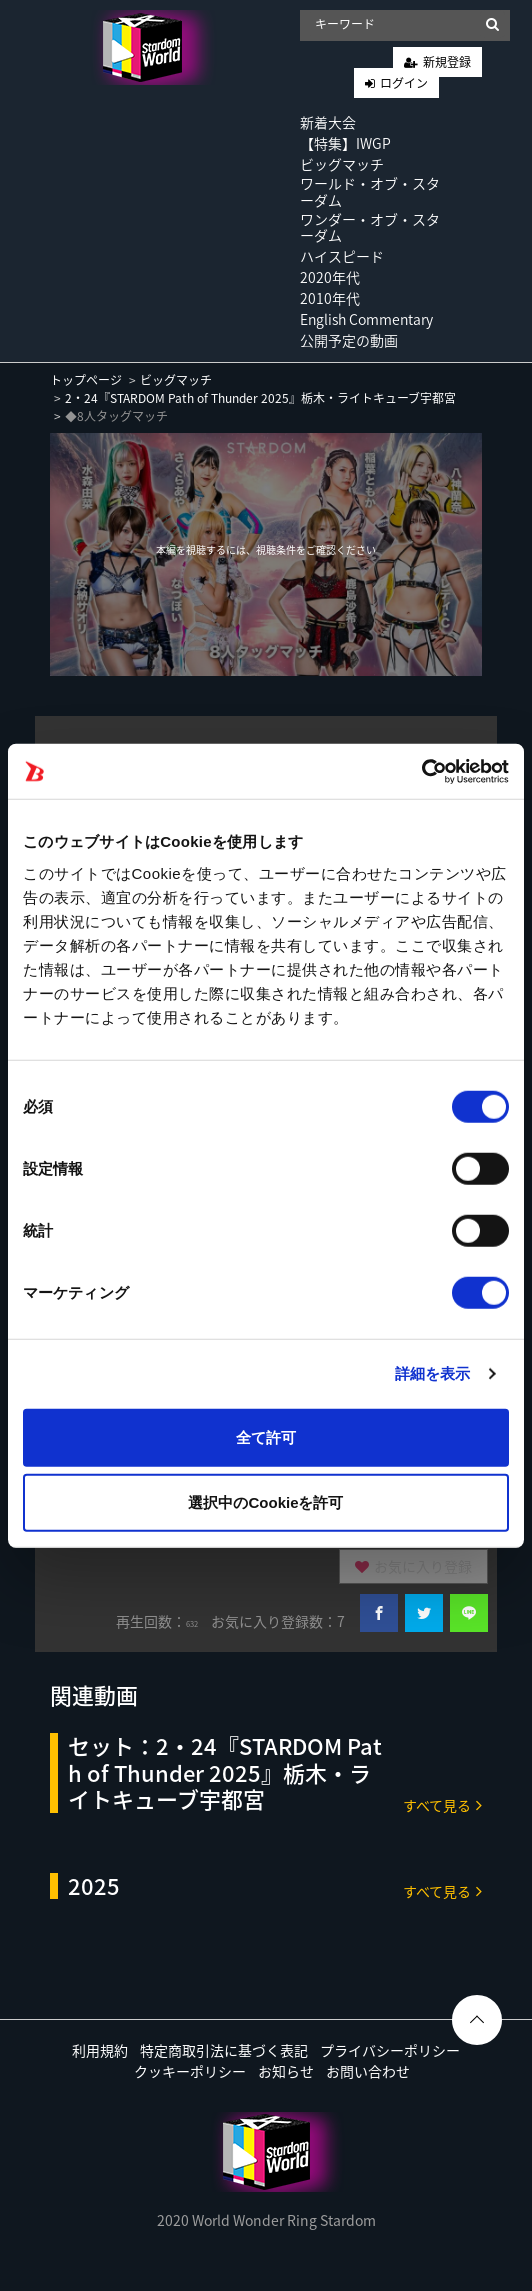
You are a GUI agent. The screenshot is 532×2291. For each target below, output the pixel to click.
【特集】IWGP (345, 143)
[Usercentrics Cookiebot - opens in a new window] (421, 771)
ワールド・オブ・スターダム (370, 191)
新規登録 (447, 62)
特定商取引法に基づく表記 (224, 2050)
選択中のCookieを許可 (265, 1502)
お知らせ (286, 2071)
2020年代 (330, 277)
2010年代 (330, 298)
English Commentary (366, 319)
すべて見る (442, 1804)
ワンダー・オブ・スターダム (370, 227)
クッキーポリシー (190, 2071)
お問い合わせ (368, 2071)
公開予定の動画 (349, 340)
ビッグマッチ (342, 164)
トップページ (86, 380)
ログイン (404, 83)
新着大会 (328, 122)
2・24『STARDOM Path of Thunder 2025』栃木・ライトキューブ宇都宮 (260, 398)
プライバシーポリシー (390, 2050)
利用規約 (100, 2050)
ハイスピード (342, 256)
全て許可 (266, 1436)
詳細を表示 (433, 1373)
